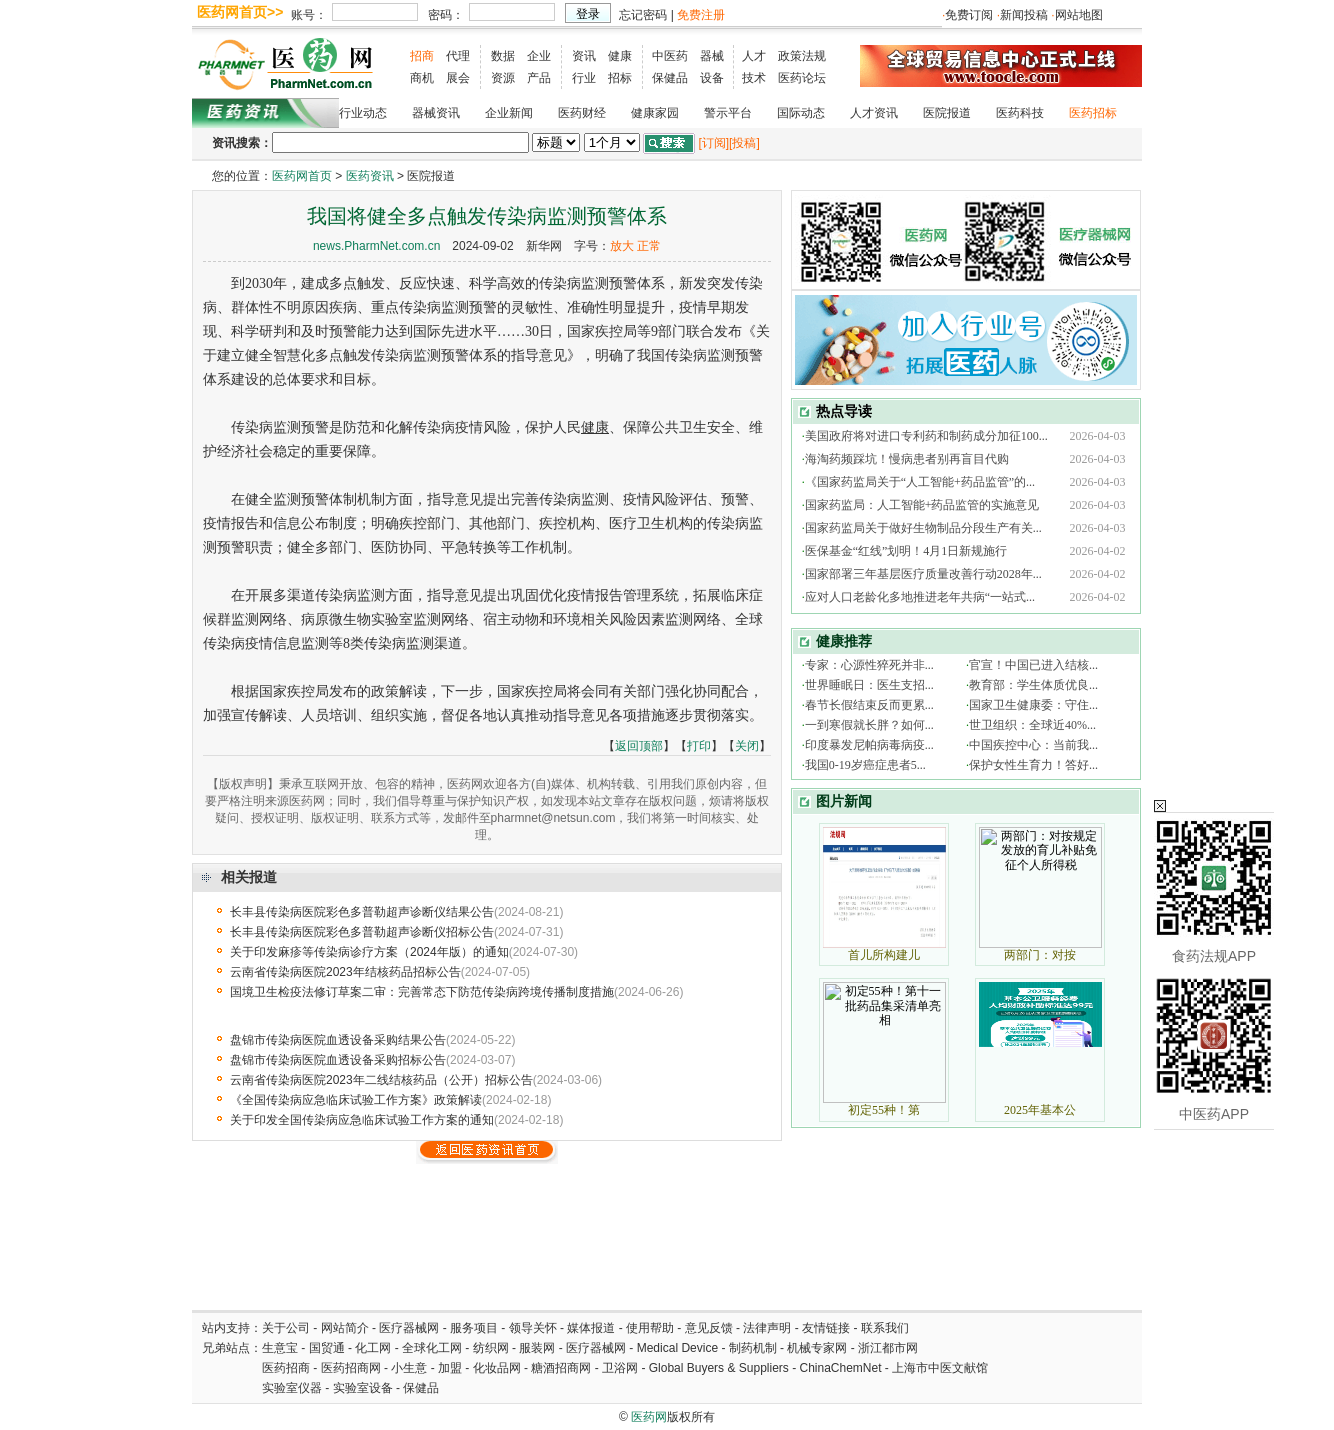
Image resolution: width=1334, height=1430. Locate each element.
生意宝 (280, 1348)
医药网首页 (302, 176)
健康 (620, 56)
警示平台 (728, 113)
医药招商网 (351, 1368)
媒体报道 (591, 1328)
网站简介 (345, 1328)
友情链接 (826, 1328)
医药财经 (582, 113)
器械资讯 (436, 113)
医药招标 (1093, 113)
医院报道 (947, 113)
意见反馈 (709, 1328)
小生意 (409, 1368)
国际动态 (801, 113)
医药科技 (1020, 113)
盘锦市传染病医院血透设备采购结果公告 (338, 1040)
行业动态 (363, 113)
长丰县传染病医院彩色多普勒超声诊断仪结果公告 (362, 912)
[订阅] (713, 143)
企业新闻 (509, 113)
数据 (503, 56)
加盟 (451, 1368)
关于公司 (286, 1328)
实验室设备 (363, 1388)
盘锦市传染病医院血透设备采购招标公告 (338, 1060)
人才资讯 (874, 113)
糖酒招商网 (561, 1368)
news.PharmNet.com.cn (376, 246)
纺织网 (491, 1348)
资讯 (584, 56)
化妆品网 (497, 1368)
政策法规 (802, 56)
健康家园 (655, 113)
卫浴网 (621, 1368)
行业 (584, 78)
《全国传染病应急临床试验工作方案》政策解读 (356, 1100)
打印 (699, 746)
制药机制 (753, 1348)
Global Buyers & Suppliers (719, 1368)
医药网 (649, 1417)
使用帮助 (650, 1328)
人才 (754, 56)
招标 (620, 78)
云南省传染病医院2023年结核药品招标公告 (345, 972)
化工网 (373, 1348)
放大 (622, 246)
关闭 (747, 746)
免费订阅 (969, 15)
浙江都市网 (888, 1348)
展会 (458, 78)
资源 (503, 78)
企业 (539, 56)
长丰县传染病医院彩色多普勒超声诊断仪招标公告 (362, 932)
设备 (712, 78)
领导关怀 (533, 1328)
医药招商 (286, 1368)
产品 (539, 78)
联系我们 (885, 1328)
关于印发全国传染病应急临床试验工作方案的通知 (362, 1120)
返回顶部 (639, 746)
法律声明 (767, 1328)
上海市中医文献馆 (940, 1368)
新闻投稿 (1024, 15)
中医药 (670, 56)
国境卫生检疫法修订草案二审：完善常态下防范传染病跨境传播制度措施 (422, 992)
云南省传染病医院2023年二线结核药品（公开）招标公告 (381, 1080)
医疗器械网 (409, 1328)
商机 (422, 78)
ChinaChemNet (840, 1368)
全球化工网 (432, 1348)
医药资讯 (370, 176)
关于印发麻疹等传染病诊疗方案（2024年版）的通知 (369, 952)
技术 (754, 78)
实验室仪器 (292, 1388)
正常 (649, 246)
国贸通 (327, 1348)
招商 (422, 56)
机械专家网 (817, 1348)
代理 (458, 56)
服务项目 (474, 1328)
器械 (712, 56)
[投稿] (744, 143)
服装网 (537, 1348)
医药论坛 (802, 78)
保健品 (670, 78)
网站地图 (1079, 15)
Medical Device (677, 1348)
